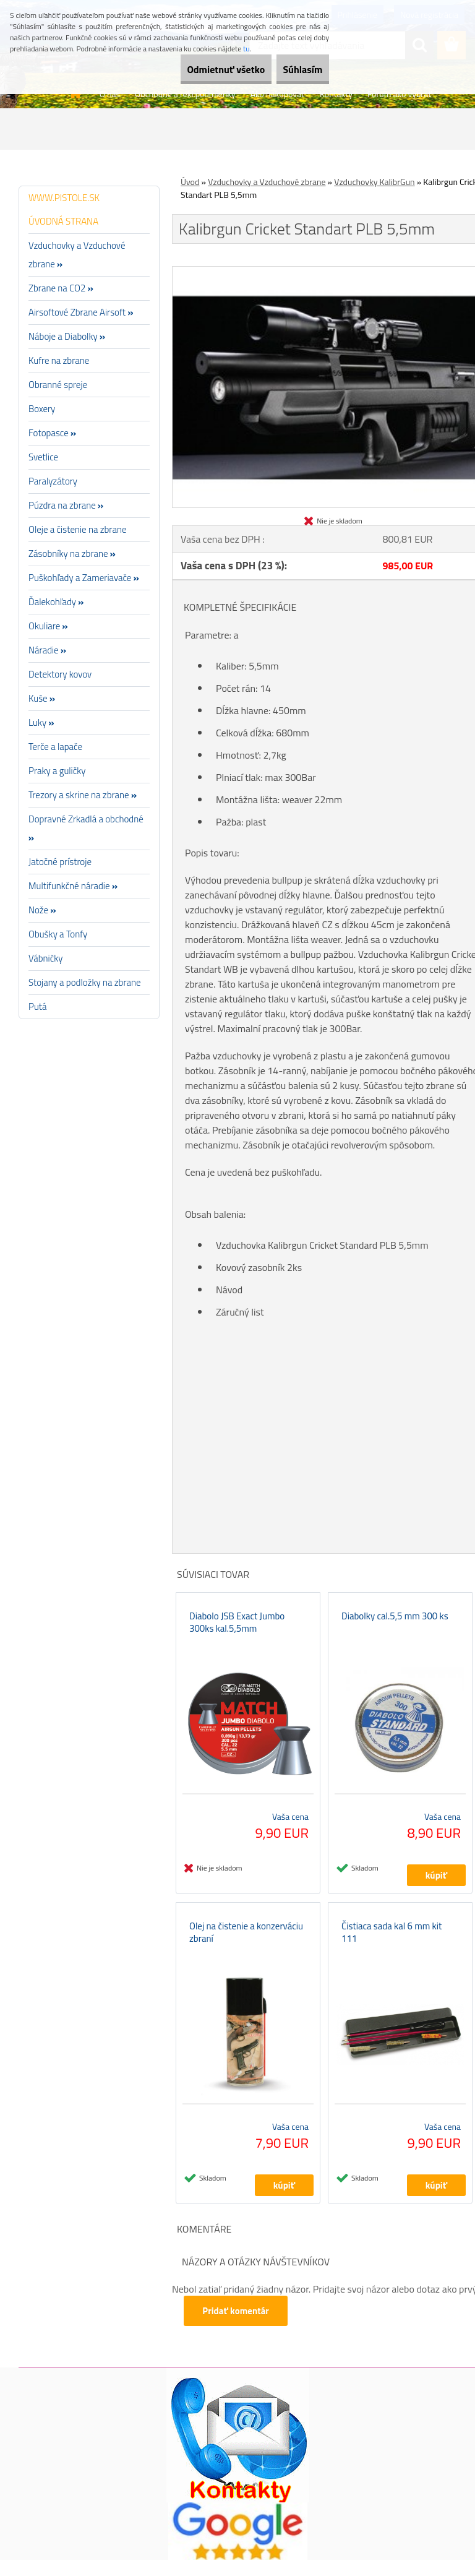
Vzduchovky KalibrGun (374, 181)
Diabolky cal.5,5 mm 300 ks (394, 1624)
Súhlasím (294, 69)
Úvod (190, 181)
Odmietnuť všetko (199, 69)
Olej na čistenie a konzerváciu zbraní (246, 1948)
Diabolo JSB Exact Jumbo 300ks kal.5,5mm (237, 1630)
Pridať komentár (237, 2327)
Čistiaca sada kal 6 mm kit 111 (391, 1948)
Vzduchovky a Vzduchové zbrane (266, 181)
